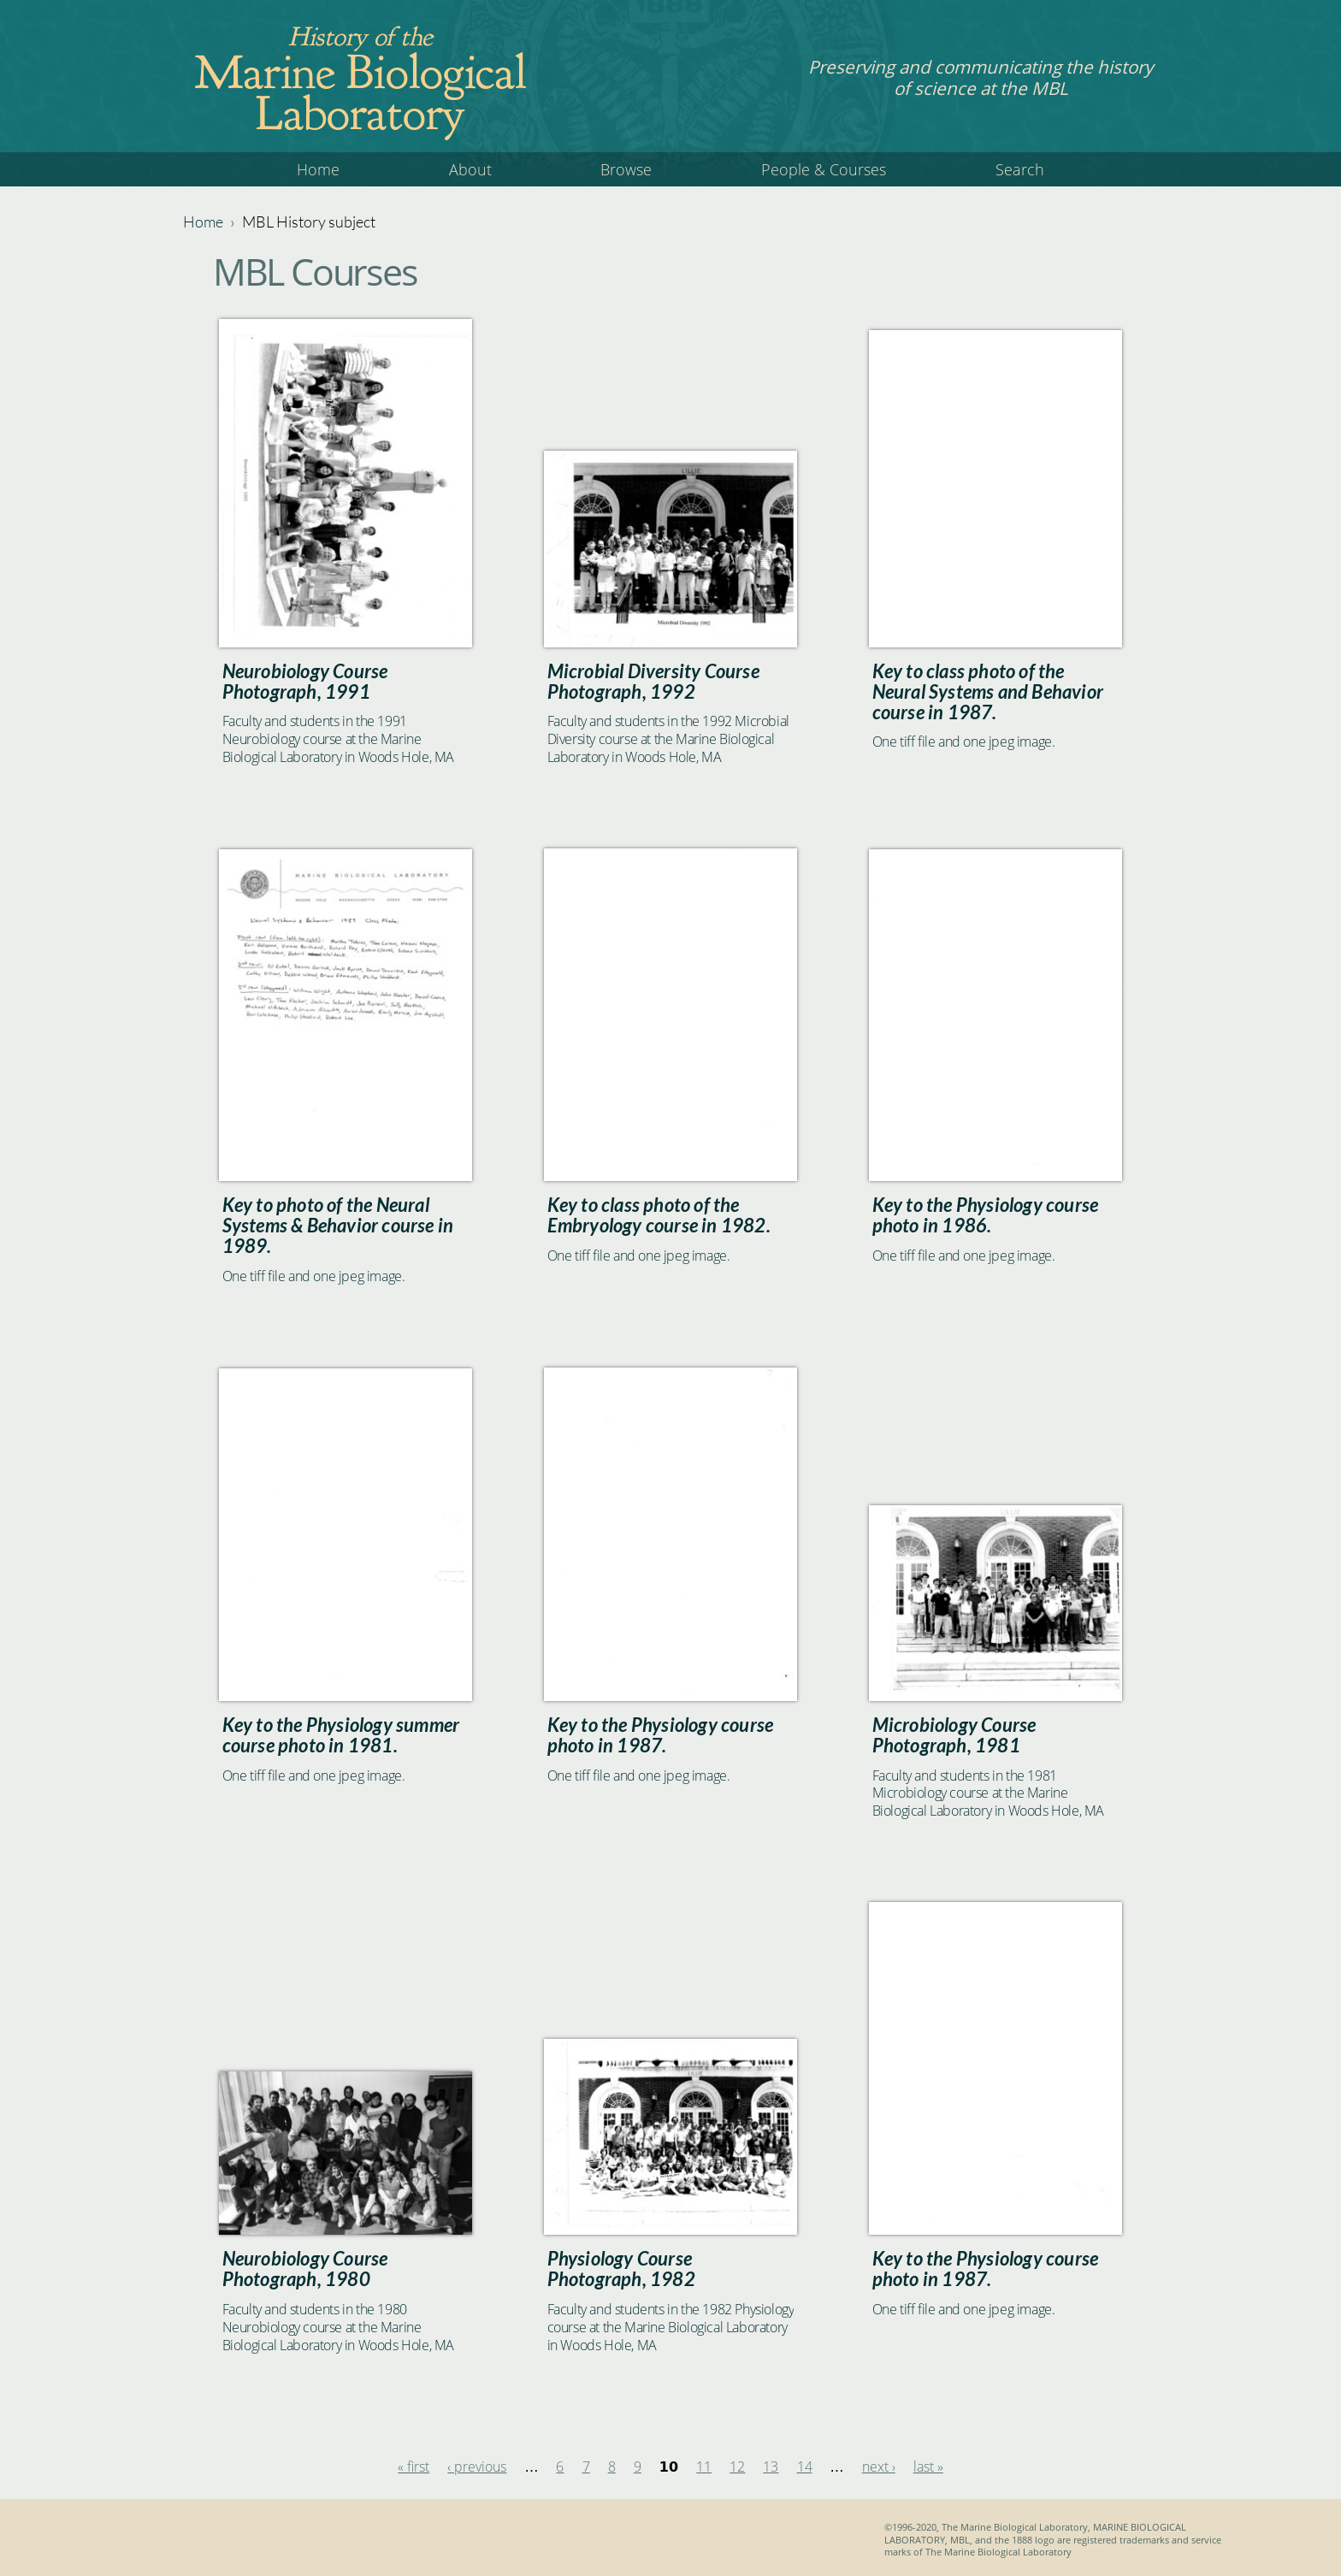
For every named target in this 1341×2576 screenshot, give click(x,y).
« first (413, 2466)
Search (1019, 169)
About (470, 169)
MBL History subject (308, 221)
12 (737, 2466)
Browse (626, 169)
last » (928, 2466)
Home (318, 169)
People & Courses (823, 169)
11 (704, 2466)
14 (804, 2466)
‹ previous (476, 2466)
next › (878, 2466)
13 (770, 2466)
